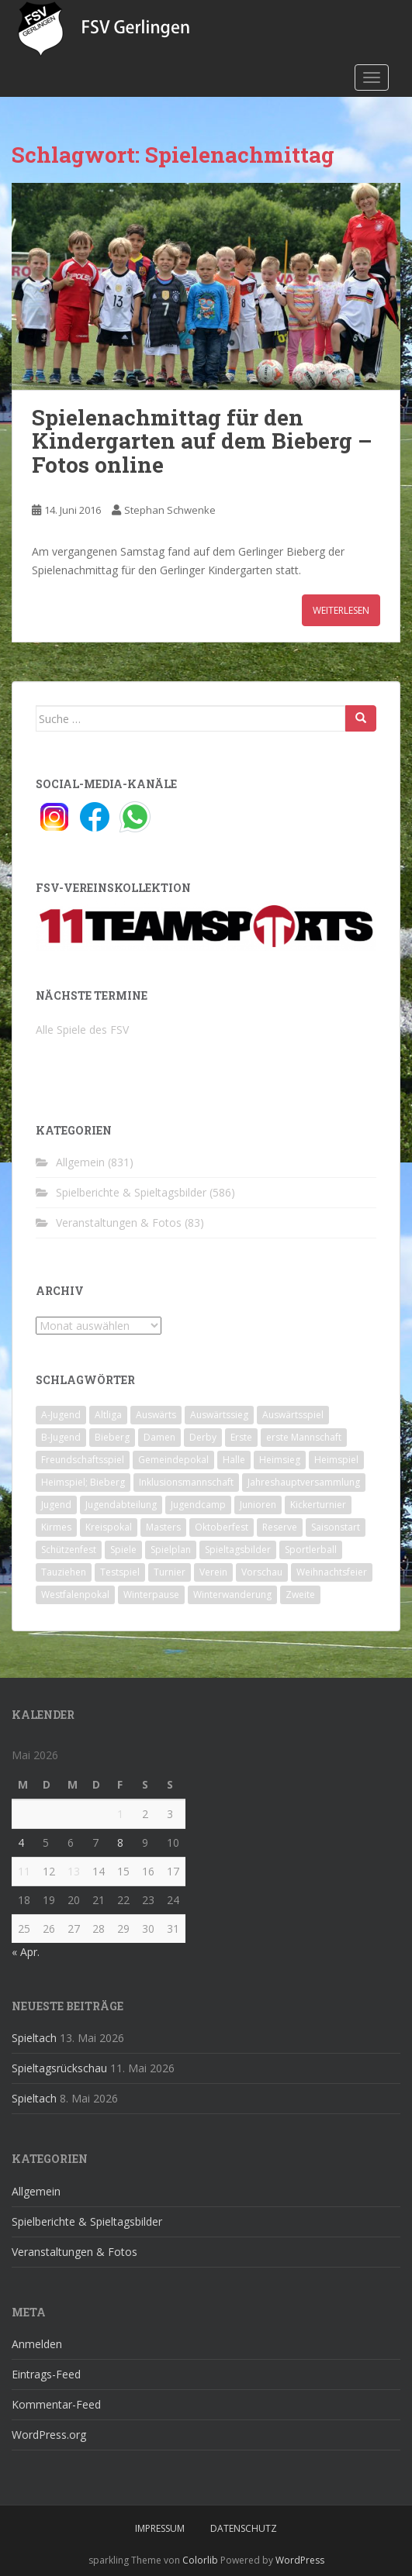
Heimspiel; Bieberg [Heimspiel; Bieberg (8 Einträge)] (83, 1482)
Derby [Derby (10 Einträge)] (202, 1437)
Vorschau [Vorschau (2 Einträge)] (261, 1572)
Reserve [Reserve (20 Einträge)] (279, 1527)
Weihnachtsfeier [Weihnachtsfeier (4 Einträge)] (331, 1572)
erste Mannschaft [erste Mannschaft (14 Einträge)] (303, 1437)
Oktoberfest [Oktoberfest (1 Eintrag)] (221, 1527)
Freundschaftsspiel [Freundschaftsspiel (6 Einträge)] (82, 1459)
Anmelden (37, 2344)
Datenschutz (243, 2528)
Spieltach (34, 2037)
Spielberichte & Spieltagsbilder (131, 1192)
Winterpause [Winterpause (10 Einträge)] (151, 1594)
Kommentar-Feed (56, 2404)
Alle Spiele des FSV (82, 1029)
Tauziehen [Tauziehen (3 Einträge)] (63, 1572)
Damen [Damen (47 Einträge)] (159, 1437)
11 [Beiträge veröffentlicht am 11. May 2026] (24, 1871)
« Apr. (26, 1951)
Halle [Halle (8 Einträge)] (234, 1459)
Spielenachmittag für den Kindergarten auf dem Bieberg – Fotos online (202, 441)
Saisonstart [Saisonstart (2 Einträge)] (335, 1527)
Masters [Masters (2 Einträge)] (163, 1527)
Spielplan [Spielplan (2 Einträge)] (171, 1549)
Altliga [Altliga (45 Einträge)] (108, 1414)
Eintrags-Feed (46, 2374)
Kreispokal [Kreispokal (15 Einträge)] (108, 1527)
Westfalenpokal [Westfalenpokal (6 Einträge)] (75, 1594)
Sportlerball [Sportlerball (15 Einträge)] (311, 1549)
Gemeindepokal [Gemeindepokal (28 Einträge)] (173, 1459)
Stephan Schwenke (170, 510)
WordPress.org (49, 2434)
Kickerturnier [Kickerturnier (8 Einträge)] (318, 1504)
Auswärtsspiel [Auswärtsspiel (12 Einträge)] (293, 1414)
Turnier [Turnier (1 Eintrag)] (169, 1572)
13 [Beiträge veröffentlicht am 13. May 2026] (74, 1871)
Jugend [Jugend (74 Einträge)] (56, 1504)
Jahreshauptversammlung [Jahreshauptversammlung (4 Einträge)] (304, 1482)
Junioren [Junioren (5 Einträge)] (258, 1504)
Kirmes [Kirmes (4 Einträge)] (56, 1527)
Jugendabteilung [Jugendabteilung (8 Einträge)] (121, 1504)
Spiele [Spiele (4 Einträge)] (123, 1549)
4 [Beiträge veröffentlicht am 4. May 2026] (21, 1842)
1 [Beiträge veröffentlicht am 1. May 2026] (120, 1813)
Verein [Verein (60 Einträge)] (213, 1572)
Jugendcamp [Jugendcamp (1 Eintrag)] (198, 1504)
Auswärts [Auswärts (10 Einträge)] (156, 1414)
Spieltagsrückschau (59, 2068)
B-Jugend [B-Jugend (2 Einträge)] (61, 1437)
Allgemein (80, 1162)
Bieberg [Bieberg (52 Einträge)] (112, 1437)
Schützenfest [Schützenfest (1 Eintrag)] (68, 1549)
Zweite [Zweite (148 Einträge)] (300, 1594)
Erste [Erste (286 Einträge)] (241, 1437)
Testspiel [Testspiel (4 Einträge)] (120, 1572)
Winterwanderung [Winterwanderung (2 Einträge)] (232, 1594)
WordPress (299, 2560)
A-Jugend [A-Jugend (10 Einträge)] (61, 1414)
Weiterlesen (341, 610)
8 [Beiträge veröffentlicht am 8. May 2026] (120, 1842)
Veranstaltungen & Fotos (119, 1222)
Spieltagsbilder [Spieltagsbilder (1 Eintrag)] (238, 1549)
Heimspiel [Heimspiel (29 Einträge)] (336, 1459)
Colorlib (200, 2560)
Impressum (160, 2528)
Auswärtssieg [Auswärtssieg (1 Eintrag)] (219, 1414)
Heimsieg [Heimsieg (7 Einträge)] (279, 1459)
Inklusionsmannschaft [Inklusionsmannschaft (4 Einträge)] (186, 1482)
